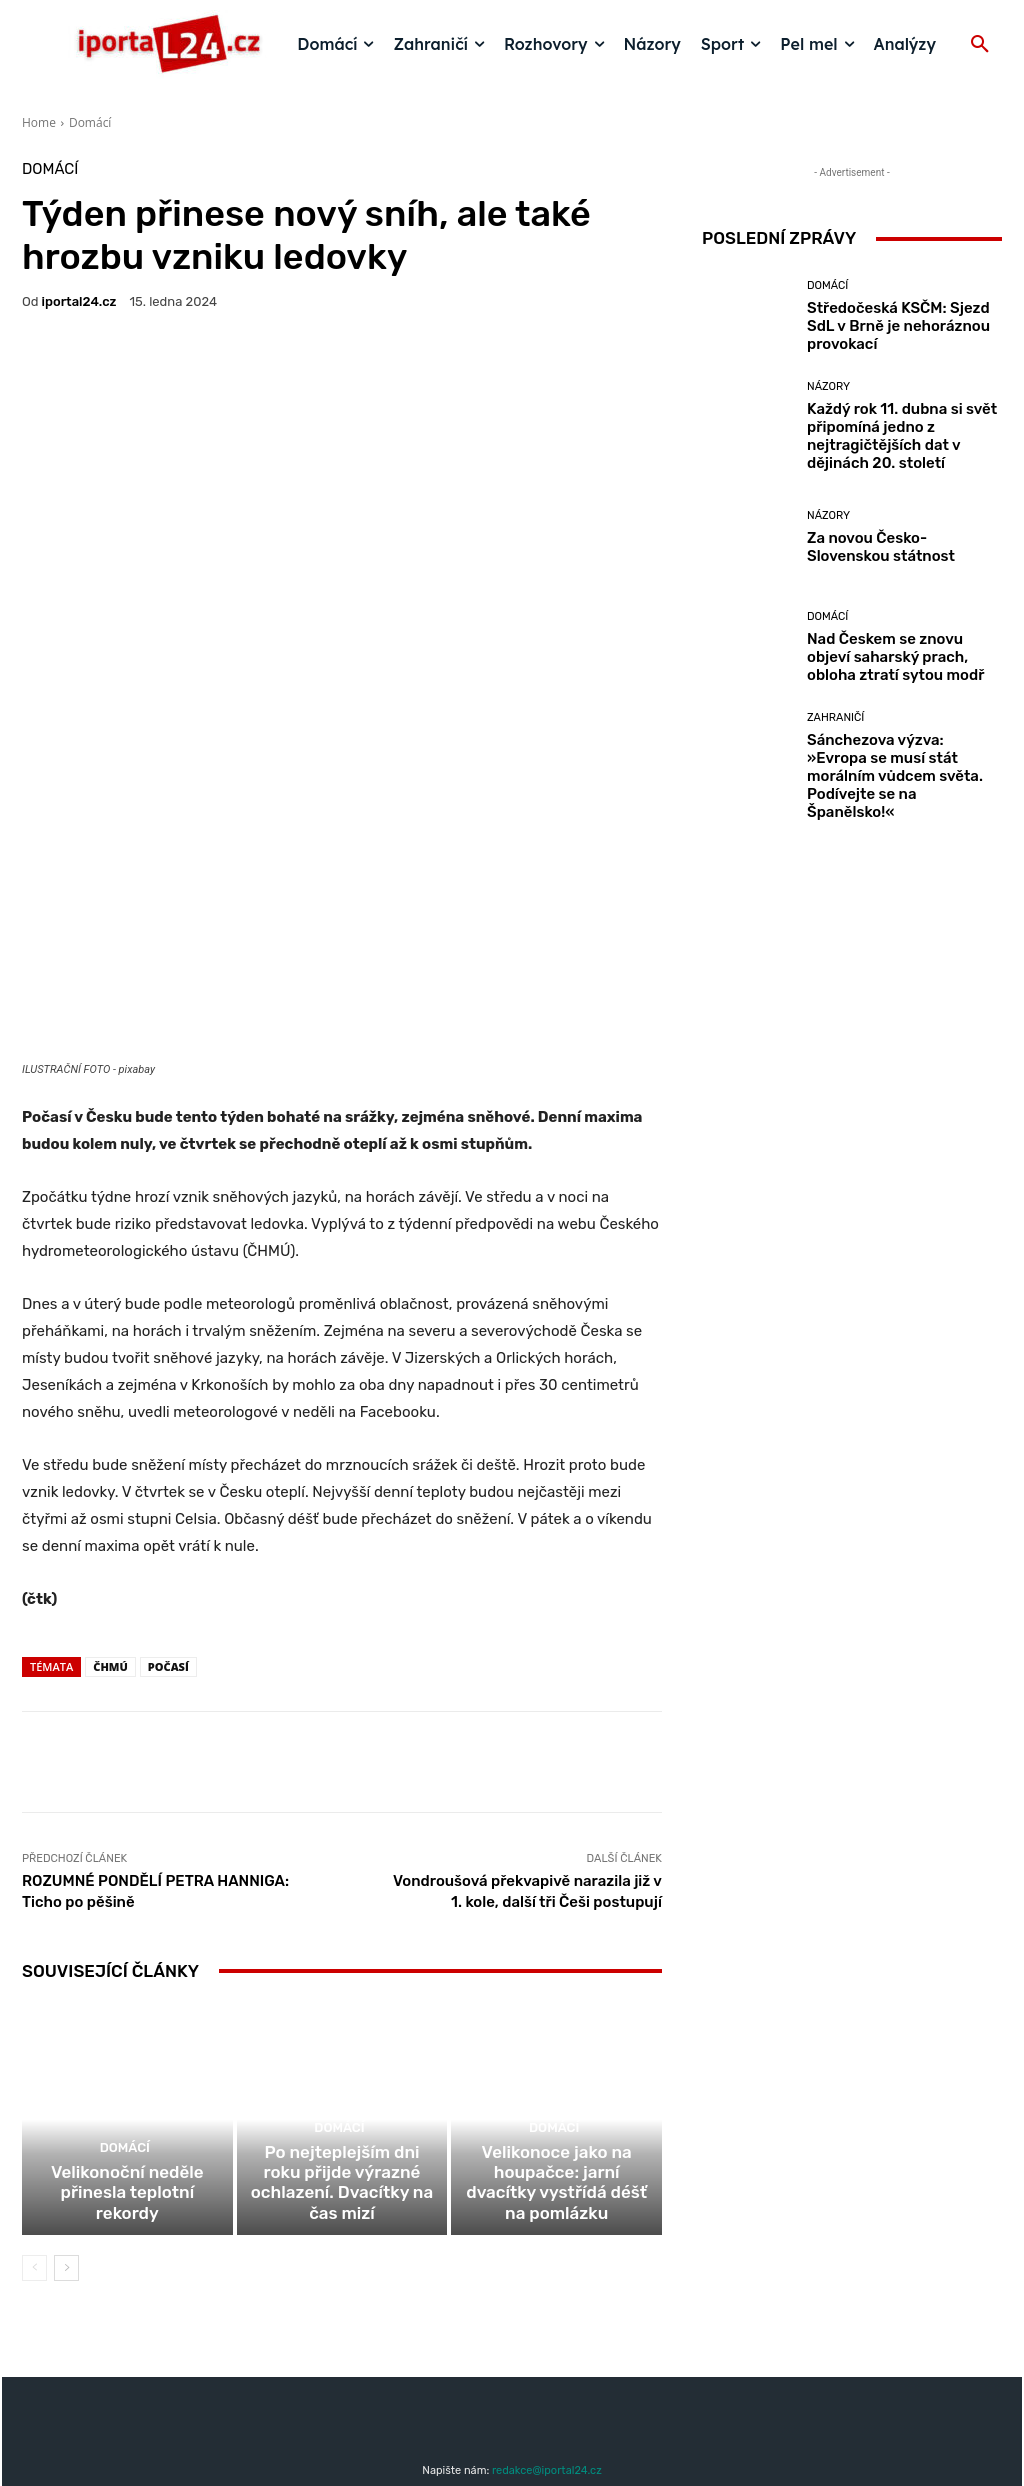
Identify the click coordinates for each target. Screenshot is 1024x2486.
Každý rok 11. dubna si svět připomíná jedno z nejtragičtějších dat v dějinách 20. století (902, 436)
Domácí (90, 122)
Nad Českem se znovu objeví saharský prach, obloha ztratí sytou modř (895, 657)
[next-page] (66, 2129)
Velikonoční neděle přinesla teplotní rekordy (127, 2066)
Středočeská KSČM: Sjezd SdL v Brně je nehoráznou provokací (898, 326)
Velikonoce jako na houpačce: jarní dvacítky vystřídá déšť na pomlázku (557, 2057)
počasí (168, 1506)
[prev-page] (34, 2129)
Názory (828, 386)
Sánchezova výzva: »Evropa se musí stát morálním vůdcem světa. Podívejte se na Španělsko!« (895, 776)
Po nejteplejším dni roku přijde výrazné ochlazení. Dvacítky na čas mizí (341, 2057)
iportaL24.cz (79, 301)
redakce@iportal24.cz (547, 2331)
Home (39, 122)
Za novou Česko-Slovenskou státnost (881, 547)
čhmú (110, 1506)
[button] (980, 45)
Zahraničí (835, 717)
